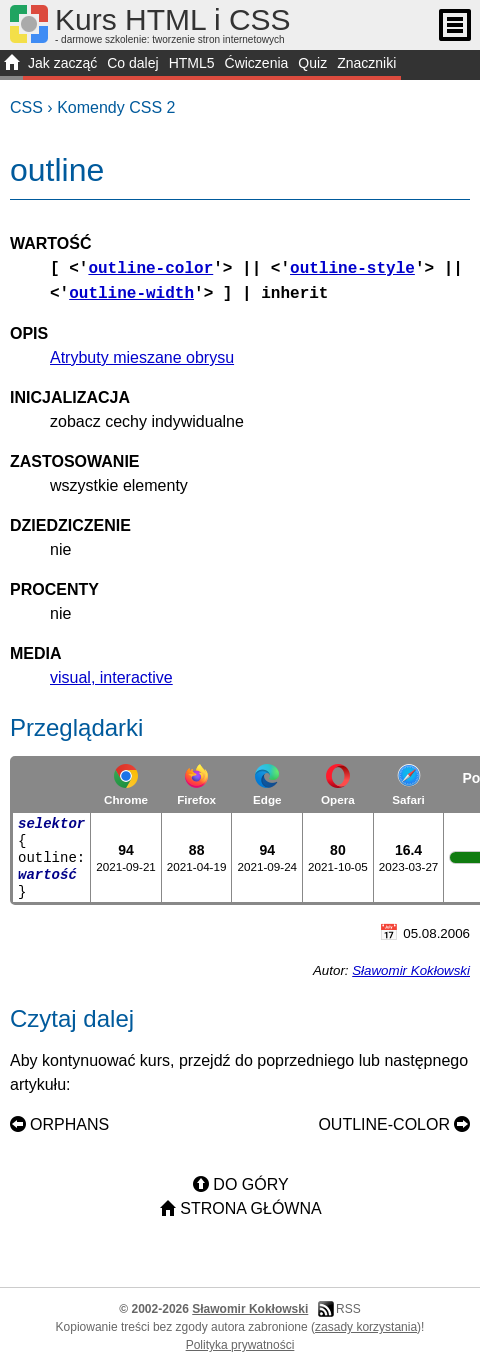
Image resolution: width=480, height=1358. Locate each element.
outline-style (352, 269)
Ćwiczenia (257, 63)
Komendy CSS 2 (116, 107)
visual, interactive (111, 677)
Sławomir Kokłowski (411, 970)
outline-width (131, 294)
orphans (69, 1124)
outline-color (150, 269)
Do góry (250, 1184)
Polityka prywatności (240, 1345)
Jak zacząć (62, 63)
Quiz (312, 63)
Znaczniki (366, 63)
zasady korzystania (366, 1327)
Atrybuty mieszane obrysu (142, 357)
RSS (348, 1309)
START (11, 65)
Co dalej (132, 63)
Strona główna (250, 1208)
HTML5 (192, 63)
